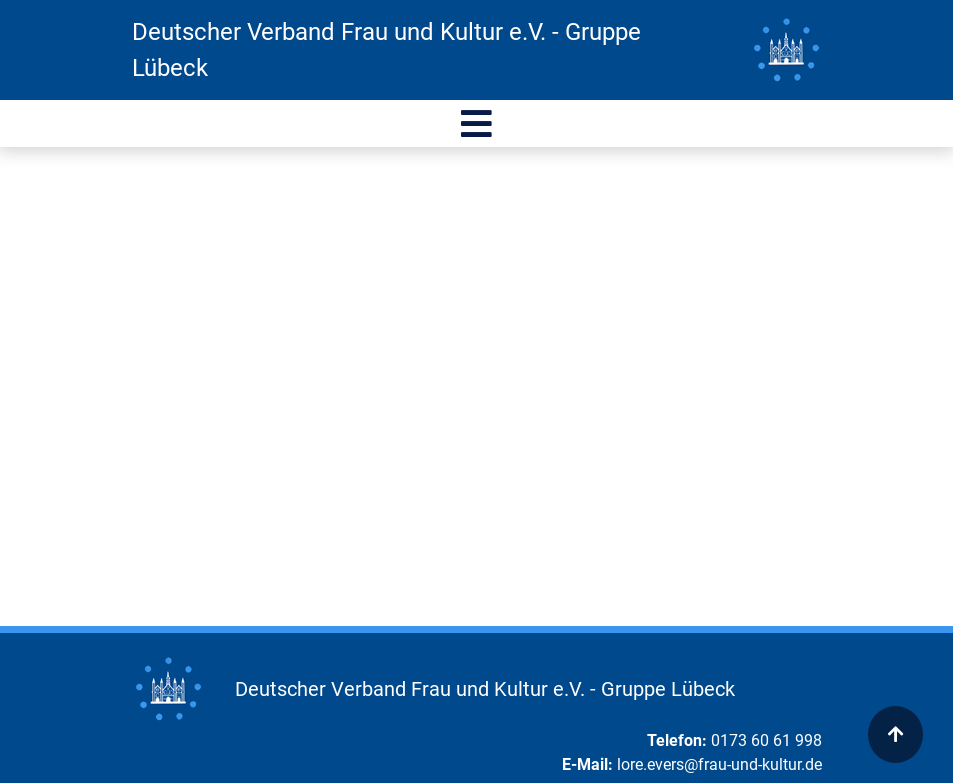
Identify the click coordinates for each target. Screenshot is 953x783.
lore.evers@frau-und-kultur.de (719, 764)
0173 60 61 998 (766, 740)
